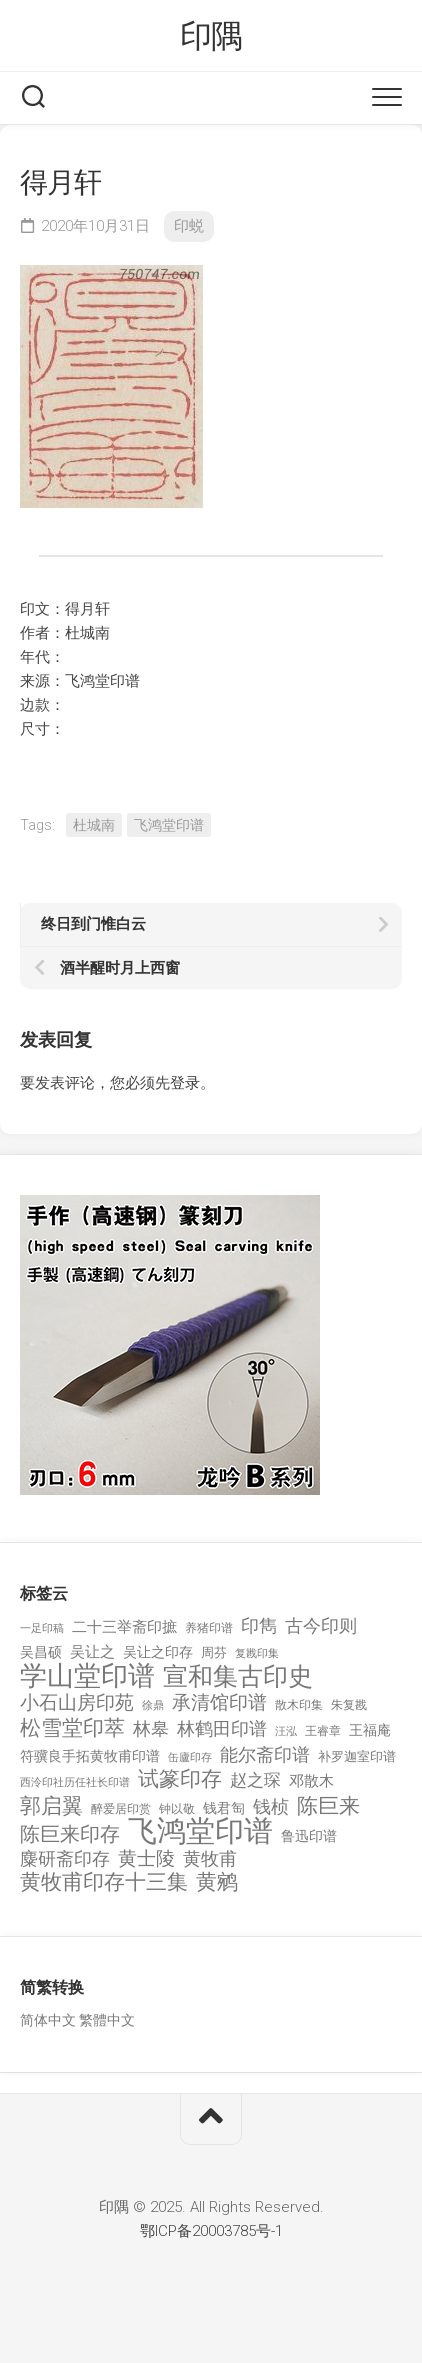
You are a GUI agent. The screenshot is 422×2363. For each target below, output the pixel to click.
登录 (185, 1083)
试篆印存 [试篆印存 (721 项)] (180, 1779)
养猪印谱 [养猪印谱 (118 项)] (209, 1628)
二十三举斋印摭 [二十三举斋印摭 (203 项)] (124, 1627)
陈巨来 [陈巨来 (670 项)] (328, 1806)
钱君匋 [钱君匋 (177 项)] (224, 1808)
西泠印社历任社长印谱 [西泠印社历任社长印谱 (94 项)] (75, 1782)
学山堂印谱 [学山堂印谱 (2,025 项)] (87, 1676)
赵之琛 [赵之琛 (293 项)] (255, 1780)
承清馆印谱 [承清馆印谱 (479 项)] (219, 1703)
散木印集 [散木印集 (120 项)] (299, 1705)
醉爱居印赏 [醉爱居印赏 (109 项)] (121, 1809)
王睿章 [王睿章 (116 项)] (323, 1731)
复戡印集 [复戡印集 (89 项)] (257, 1653)
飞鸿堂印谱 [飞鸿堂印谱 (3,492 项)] (200, 1831)
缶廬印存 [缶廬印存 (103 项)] (190, 1757)
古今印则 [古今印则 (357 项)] (321, 1626)
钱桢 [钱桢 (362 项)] (271, 1806)
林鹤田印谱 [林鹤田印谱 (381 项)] (222, 1728)
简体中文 (48, 2020)
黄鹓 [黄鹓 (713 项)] (217, 1882)
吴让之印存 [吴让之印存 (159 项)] (158, 1652)
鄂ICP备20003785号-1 (211, 2231)
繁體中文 (107, 2020)
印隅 (211, 36)
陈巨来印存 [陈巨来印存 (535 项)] (70, 1835)
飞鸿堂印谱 (169, 825)
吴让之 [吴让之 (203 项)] (92, 1652)
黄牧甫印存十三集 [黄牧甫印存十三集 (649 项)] (104, 1882)
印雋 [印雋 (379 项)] (259, 1625)
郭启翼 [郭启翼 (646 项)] (51, 1806)
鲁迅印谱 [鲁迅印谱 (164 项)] (309, 1836)
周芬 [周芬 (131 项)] (214, 1652)
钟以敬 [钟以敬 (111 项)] (177, 1809)
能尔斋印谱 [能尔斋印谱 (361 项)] (265, 1754)
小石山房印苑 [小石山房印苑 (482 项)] (77, 1703)
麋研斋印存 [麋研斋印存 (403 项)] (65, 1858)
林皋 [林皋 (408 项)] (151, 1728)
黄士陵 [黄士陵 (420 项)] (146, 1859)
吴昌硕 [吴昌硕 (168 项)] (41, 1652)
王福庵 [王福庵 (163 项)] (370, 1730)
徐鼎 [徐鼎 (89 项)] (153, 1705)
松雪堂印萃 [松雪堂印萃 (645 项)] (72, 1728)
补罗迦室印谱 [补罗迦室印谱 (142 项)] (357, 1756)
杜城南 (94, 825)
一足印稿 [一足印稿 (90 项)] (42, 1628)
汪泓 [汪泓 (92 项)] (286, 1731)
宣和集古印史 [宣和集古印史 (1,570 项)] (238, 1676)
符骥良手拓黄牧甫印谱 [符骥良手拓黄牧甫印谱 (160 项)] (90, 1756)
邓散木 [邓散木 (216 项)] (311, 1781)
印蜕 (189, 226)
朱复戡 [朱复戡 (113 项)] (349, 1705)
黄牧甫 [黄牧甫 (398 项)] (210, 1858)
